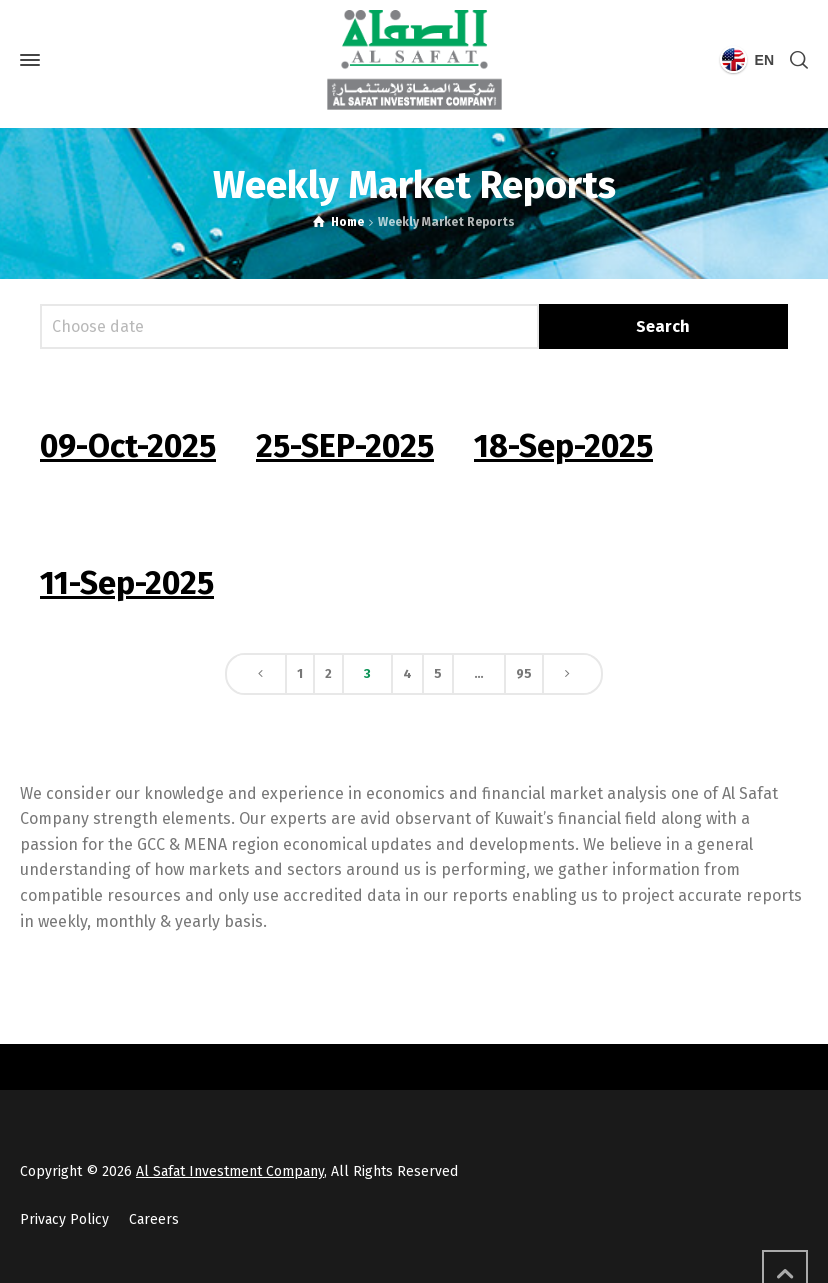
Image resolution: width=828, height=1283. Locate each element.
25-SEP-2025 (345, 446)
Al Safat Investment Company (230, 1171)
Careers (154, 1219)
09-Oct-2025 (128, 446)
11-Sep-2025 (127, 583)
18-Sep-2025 (563, 446)
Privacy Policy (64, 1219)
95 (524, 673)
